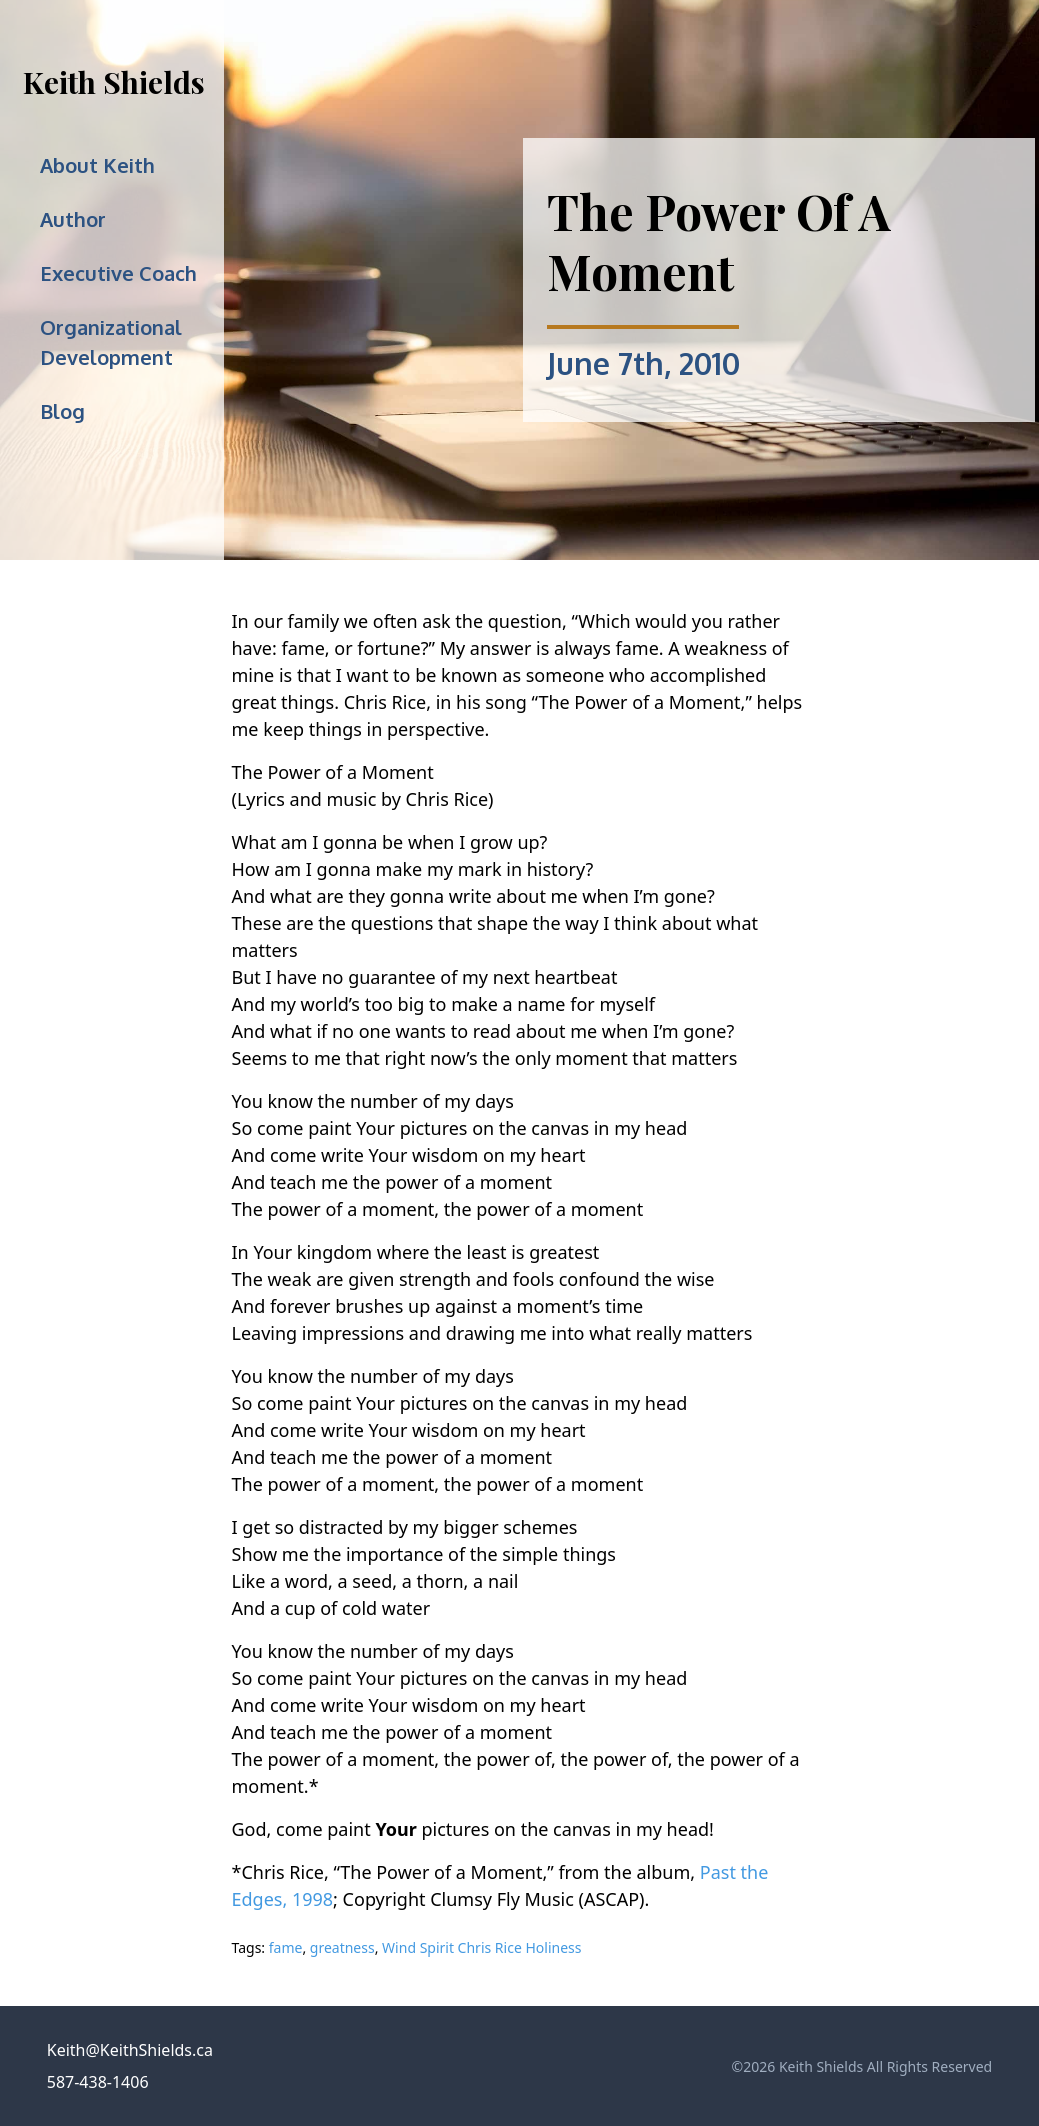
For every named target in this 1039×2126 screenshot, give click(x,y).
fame (286, 1947)
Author (73, 219)
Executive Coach (118, 273)
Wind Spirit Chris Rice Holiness (481, 1947)
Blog (62, 411)
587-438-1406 (98, 2082)
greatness (342, 1947)
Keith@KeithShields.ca (130, 2050)
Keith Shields (114, 82)
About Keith (97, 165)
